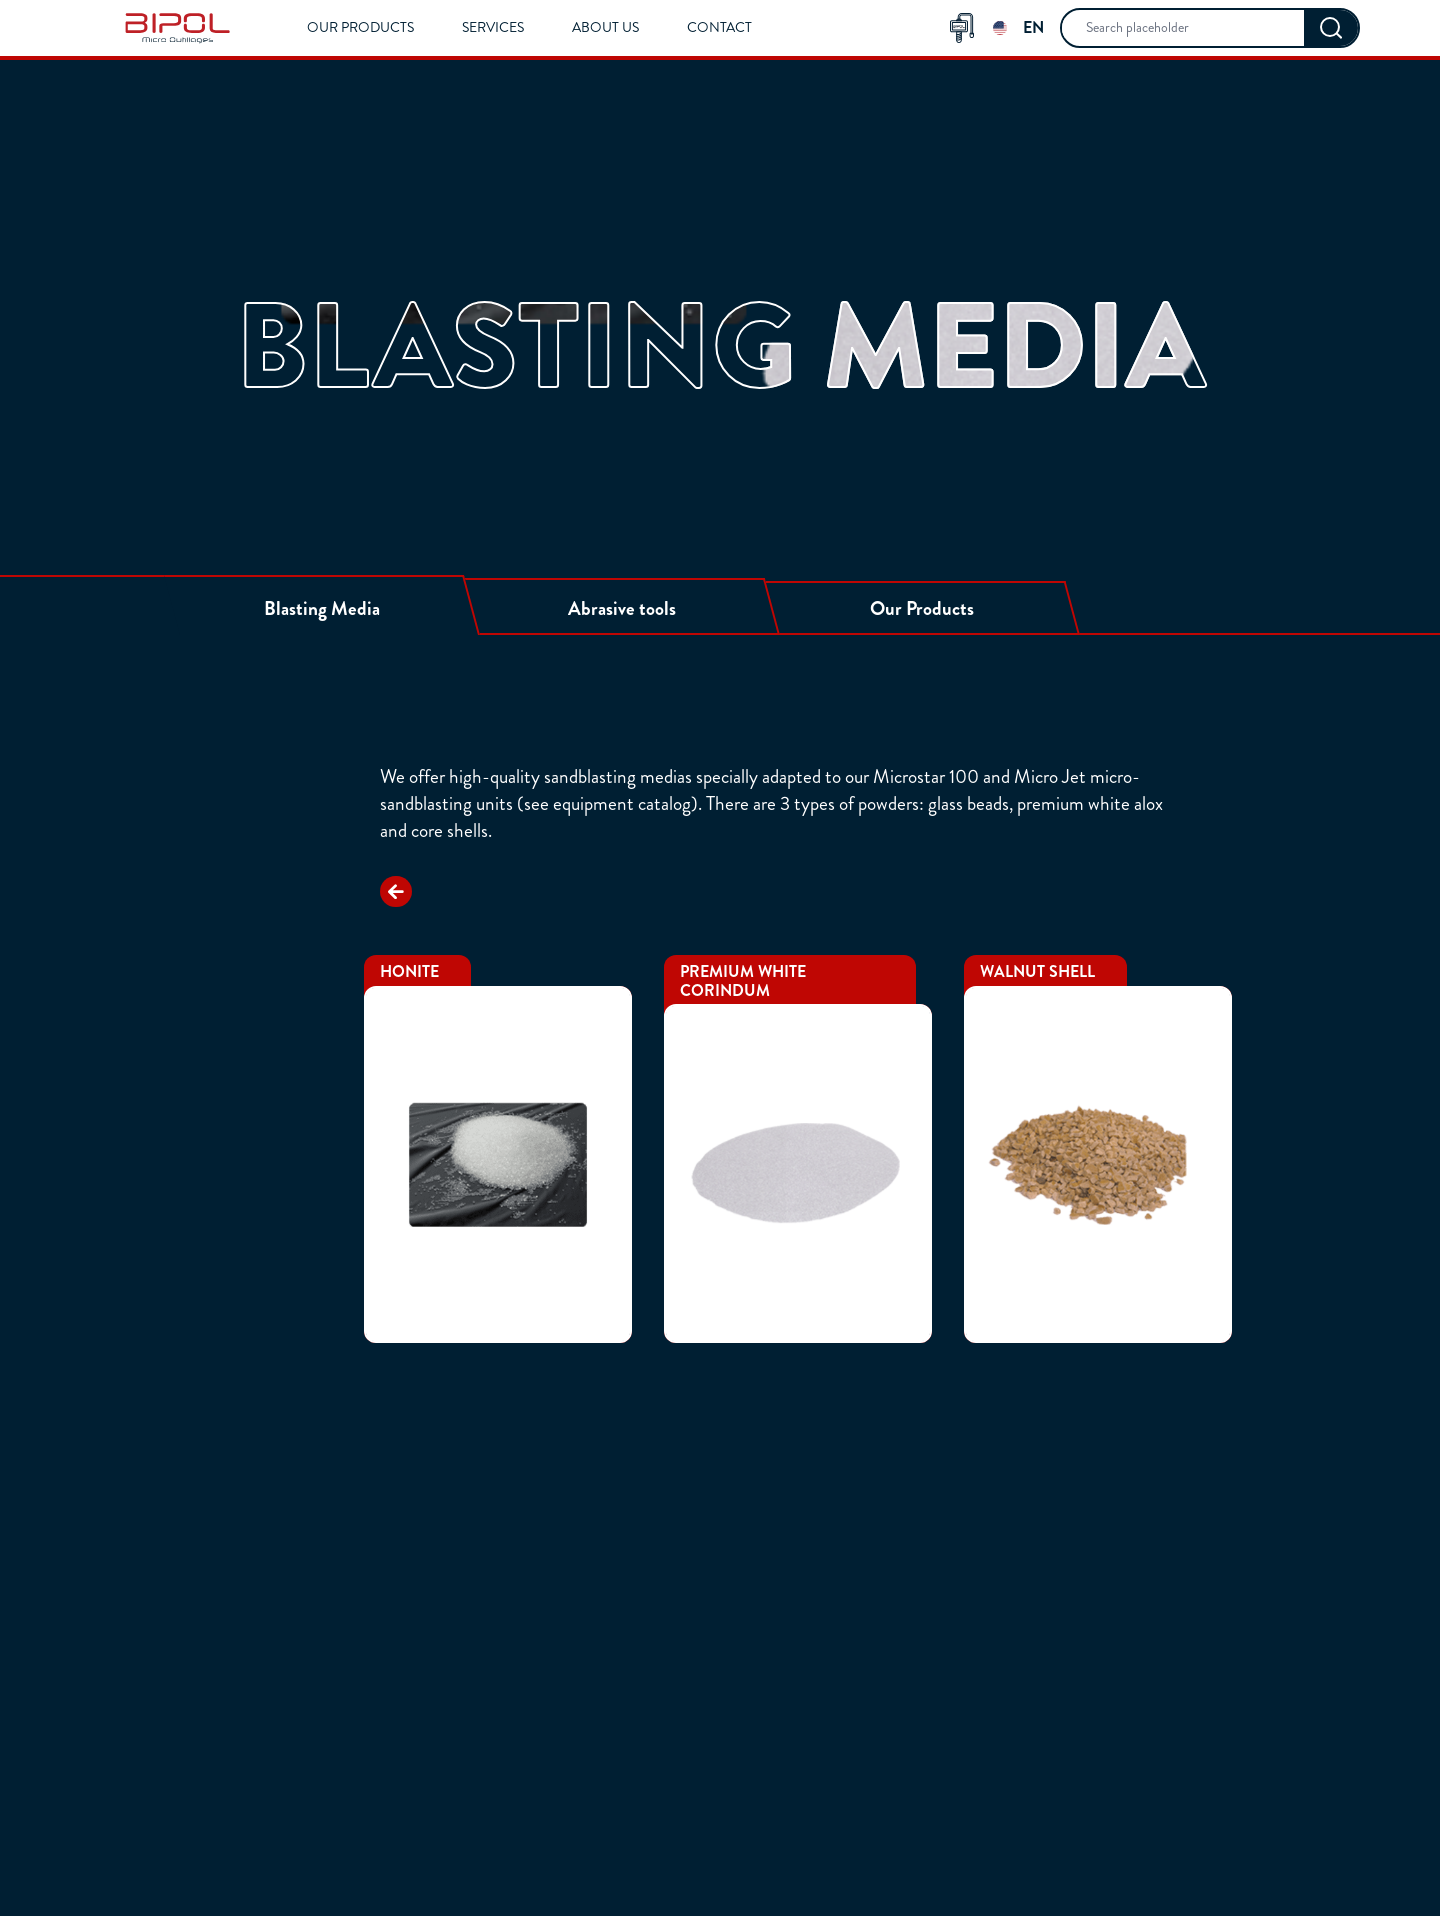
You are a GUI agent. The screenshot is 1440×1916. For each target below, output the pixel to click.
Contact (719, 27)
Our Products (360, 27)
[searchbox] (1183, 28)
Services (493, 27)
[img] (177, 28)
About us (605, 27)
